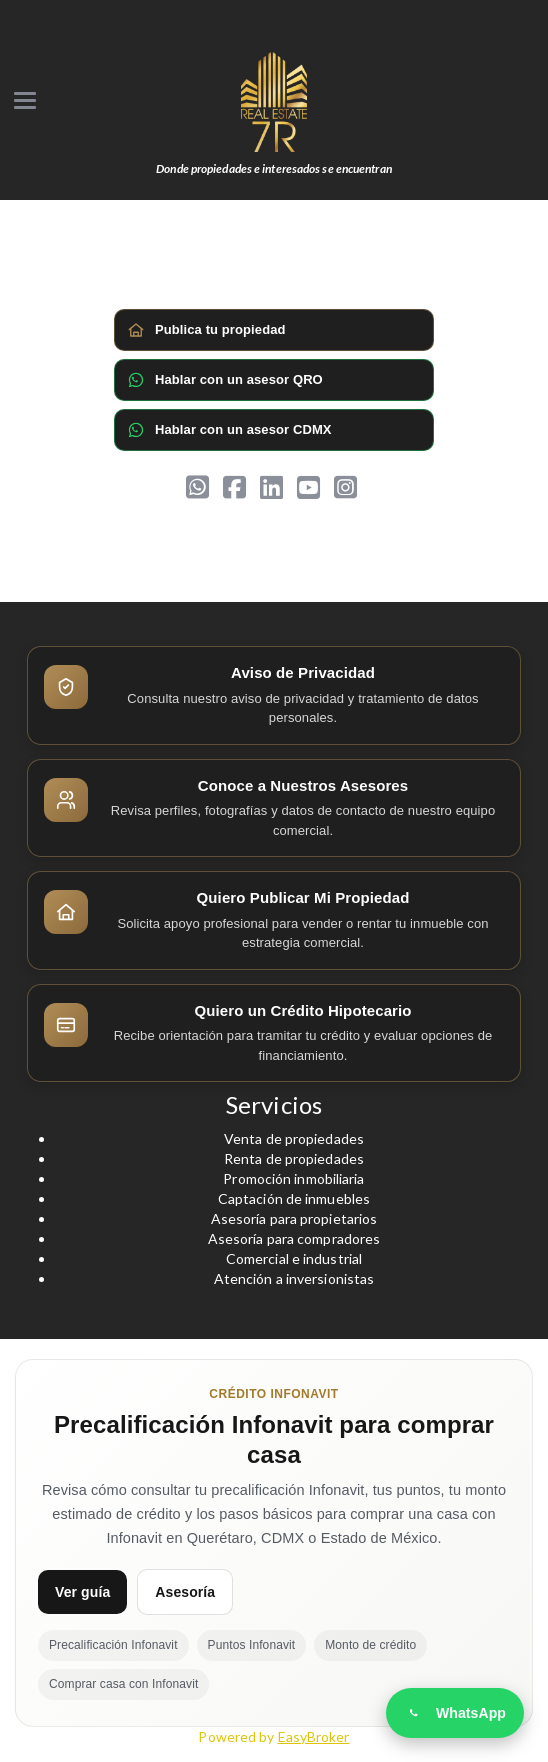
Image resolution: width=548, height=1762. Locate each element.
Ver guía (82, 1592)
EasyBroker (314, 1736)
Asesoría (185, 1592)
